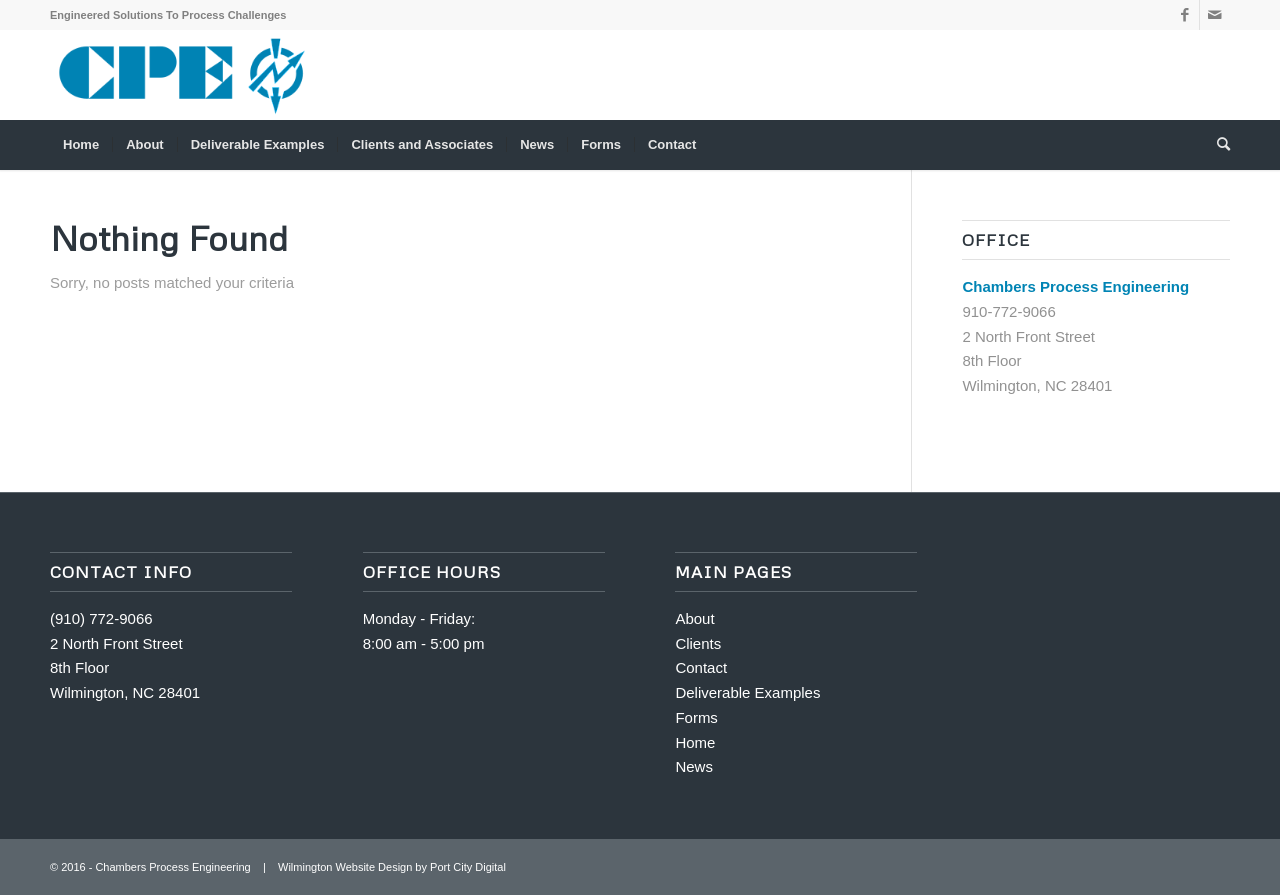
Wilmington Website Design (345, 867)
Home (695, 742)
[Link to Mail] (1215, 15)
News (694, 766)
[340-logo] (183, 75)
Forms (696, 717)
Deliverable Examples (747, 692)
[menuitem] (81, 145)
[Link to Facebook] (1184, 15)
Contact (701, 667)
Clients (698, 643)
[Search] (1217, 145)
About (694, 618)
